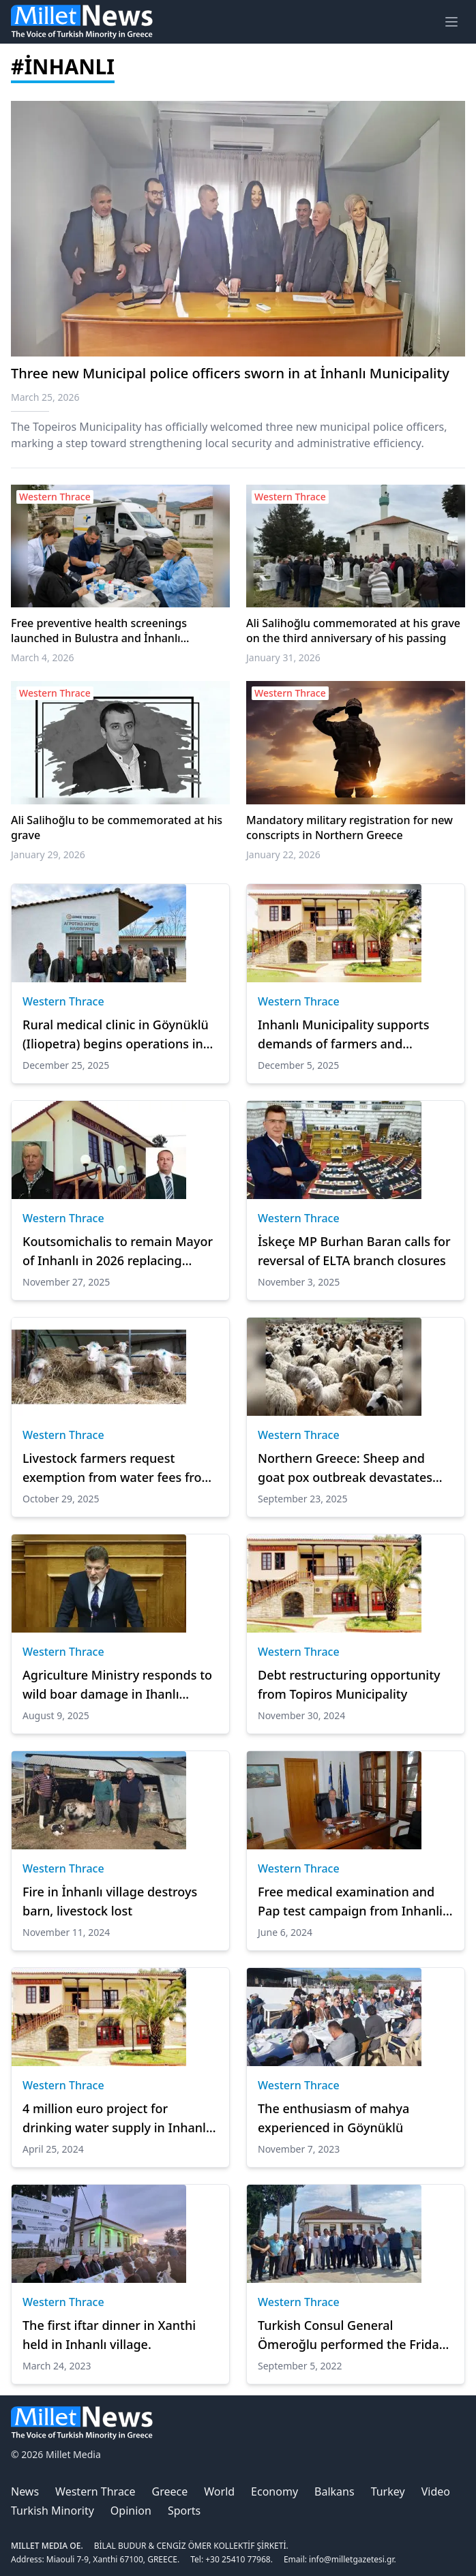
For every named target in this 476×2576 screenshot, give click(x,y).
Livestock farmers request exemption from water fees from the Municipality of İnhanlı (118, 1468)
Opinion (130, 2510)
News (25, 2491)
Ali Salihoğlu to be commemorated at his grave (116, 828)
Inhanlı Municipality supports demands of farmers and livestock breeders (343, 1034)
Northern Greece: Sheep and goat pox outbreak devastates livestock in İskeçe (345, 1468)
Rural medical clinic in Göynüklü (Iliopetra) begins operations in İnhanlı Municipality (116, 1034)
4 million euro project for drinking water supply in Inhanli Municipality (116, 2118)
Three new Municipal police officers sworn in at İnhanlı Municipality (230, 373)
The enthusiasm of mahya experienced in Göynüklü (333, 2118)
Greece (170, 2491)
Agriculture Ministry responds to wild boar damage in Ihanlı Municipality (117, 1685)
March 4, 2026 (42, 657)
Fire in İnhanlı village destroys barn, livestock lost (110, 1901)
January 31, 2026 (283, 657)
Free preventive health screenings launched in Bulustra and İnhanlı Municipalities (99, 631)
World (219, 2491)
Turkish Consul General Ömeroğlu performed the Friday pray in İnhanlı (351, 2335)
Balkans (334, 2491)
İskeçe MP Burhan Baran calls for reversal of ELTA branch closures (354, 1251)
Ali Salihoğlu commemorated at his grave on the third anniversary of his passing (353, 631)
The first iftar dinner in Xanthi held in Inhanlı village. (109, 2334)
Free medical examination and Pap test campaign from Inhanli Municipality (350, 1901)
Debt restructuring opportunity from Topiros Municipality (349, 1684)
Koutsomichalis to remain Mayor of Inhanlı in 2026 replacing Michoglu (118, 1251)
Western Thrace (63, 1001)
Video (435, 2491)
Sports (184, 2510)
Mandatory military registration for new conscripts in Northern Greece (349, 828)
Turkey (388, 2491)
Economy (274, 2491)
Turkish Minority (52, 2510)
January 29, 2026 (48, 854)
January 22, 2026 (283, 854)
